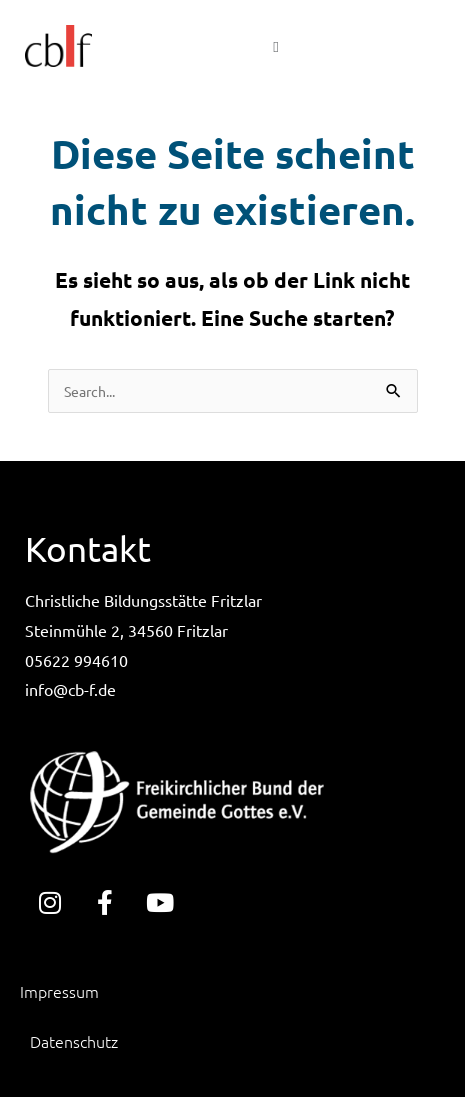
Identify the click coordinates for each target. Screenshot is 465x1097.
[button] (276, 46)
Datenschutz (74, 1041)
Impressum (59, 991)
